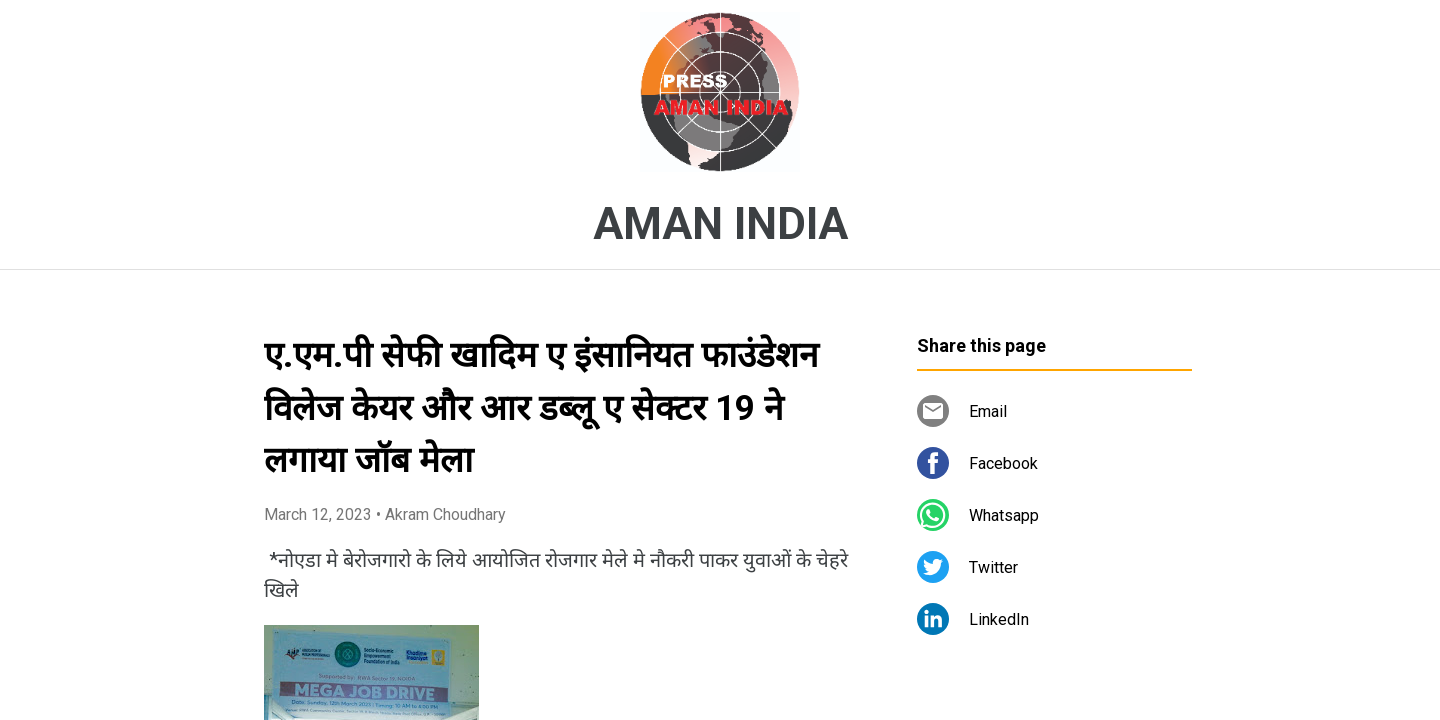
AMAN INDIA (720, 224)
